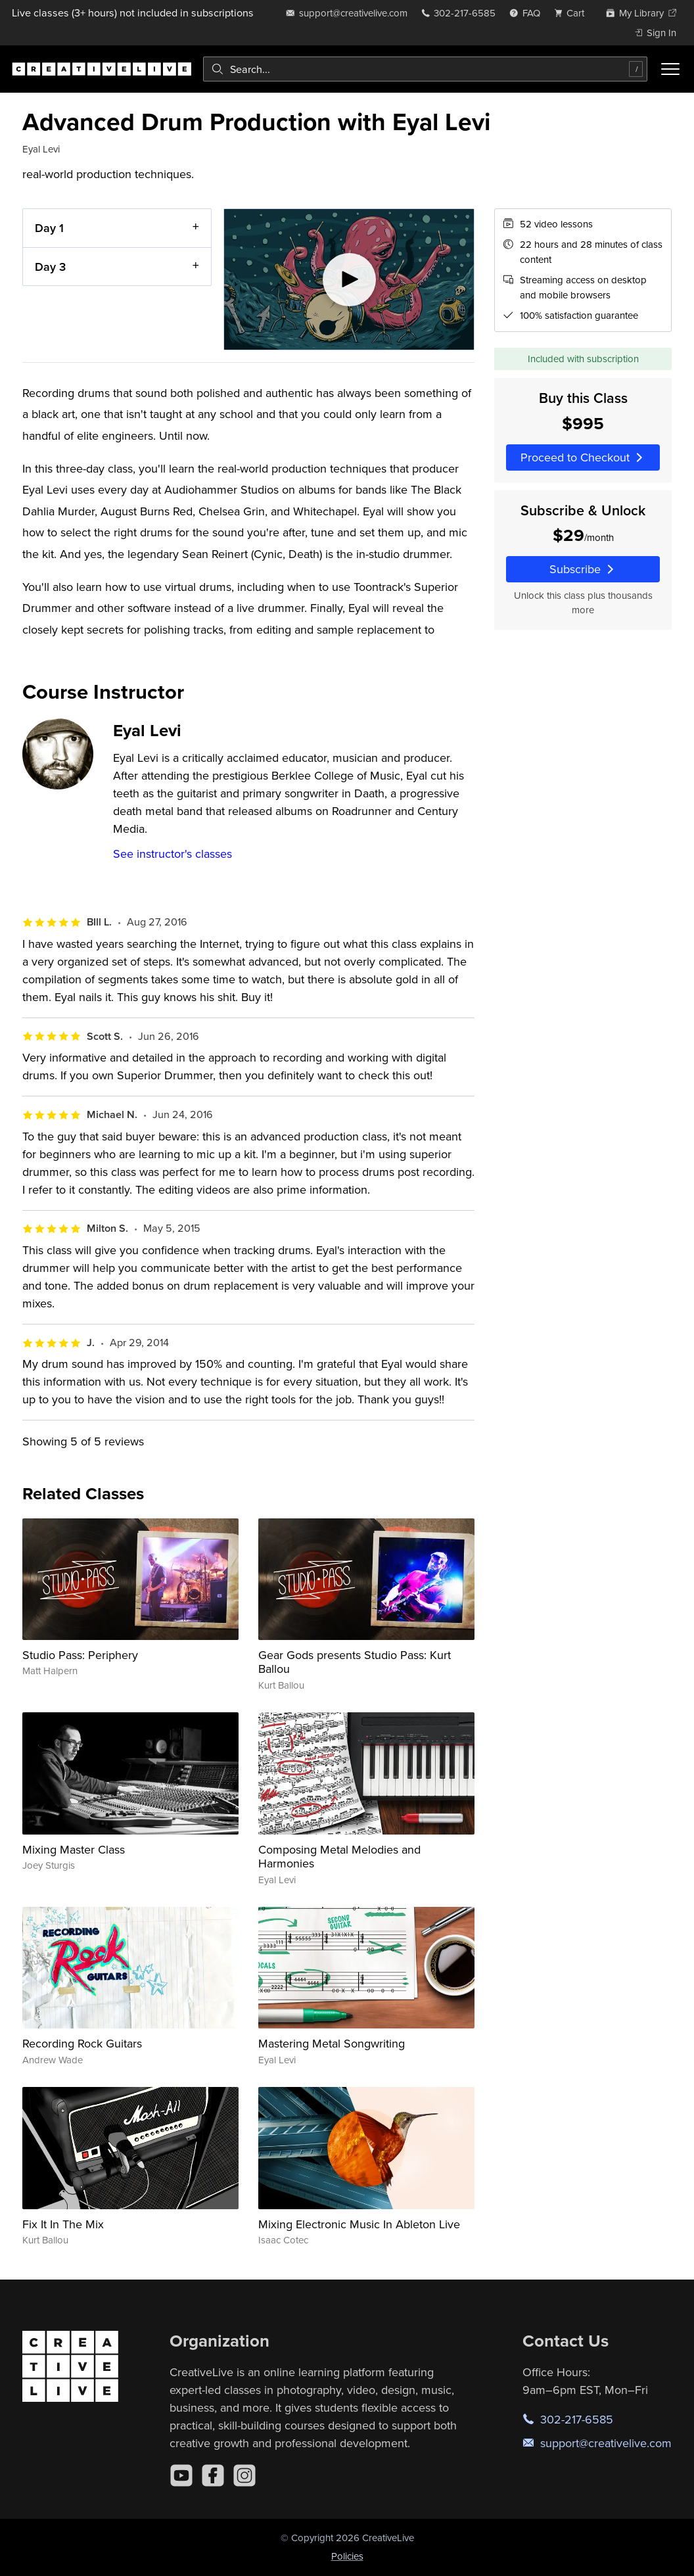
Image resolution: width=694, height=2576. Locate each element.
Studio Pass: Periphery (80, 1655)
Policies (347, 2556)
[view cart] (573, 13)
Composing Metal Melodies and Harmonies (339, 1856)
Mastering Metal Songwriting (331, 2043)
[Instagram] (244, 2475)
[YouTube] (181, 2475)
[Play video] (349, 279)
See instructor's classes (172, 853)
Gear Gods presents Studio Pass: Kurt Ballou (354, 1662)
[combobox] (425, 69)
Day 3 (50, 266)
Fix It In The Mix (63, 2224)
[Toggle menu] (670, 69)
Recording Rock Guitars (82, 2043)
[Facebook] (213, 2475)
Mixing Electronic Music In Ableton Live (359, 2224)
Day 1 (49, 228)
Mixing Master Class (73, 1849)
